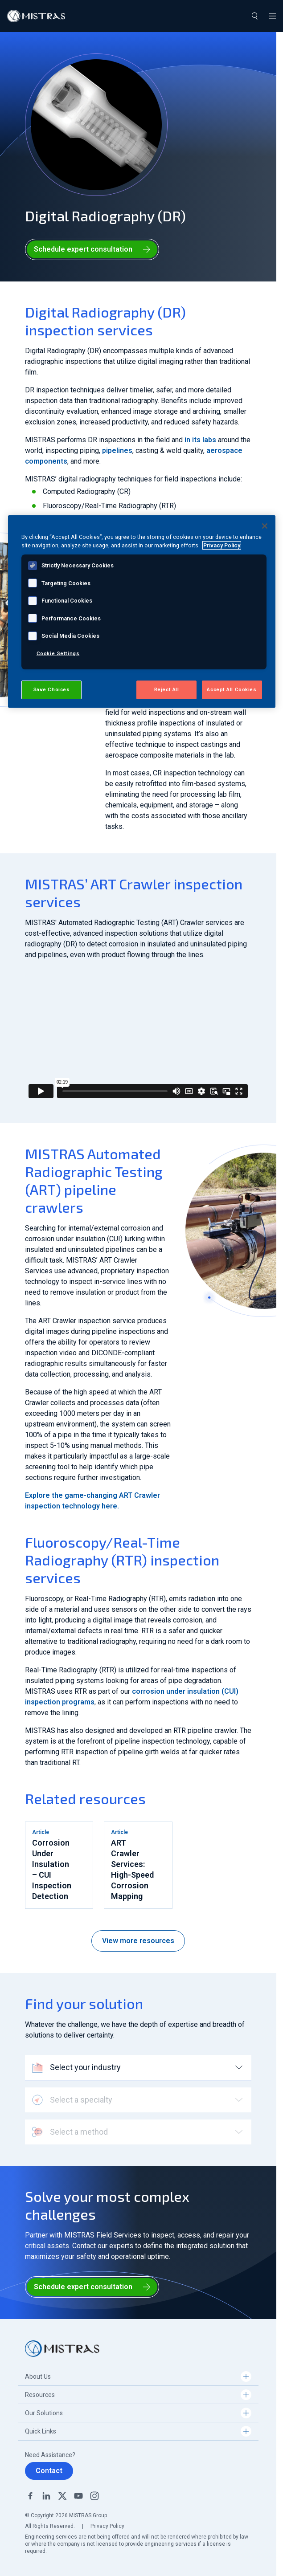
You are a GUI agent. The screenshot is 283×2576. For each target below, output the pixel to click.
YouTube (78, 2495)
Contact (49, 2470)
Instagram (94, 2495)
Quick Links (40, 2431)
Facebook (30, 2495)
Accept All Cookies (231, 689)
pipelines (117, 450)
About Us (38, 2376)
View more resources (138, 1940)
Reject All (166, 689)
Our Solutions (44, 2413)
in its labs (200, 440)
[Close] (265, 526)
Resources (40, 2394)
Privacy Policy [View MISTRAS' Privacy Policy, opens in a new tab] (221, 545)
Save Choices (51, 689)
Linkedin (46, 2495)
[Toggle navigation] (272, 16)
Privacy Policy (107, 2526)
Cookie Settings (58, 653)
